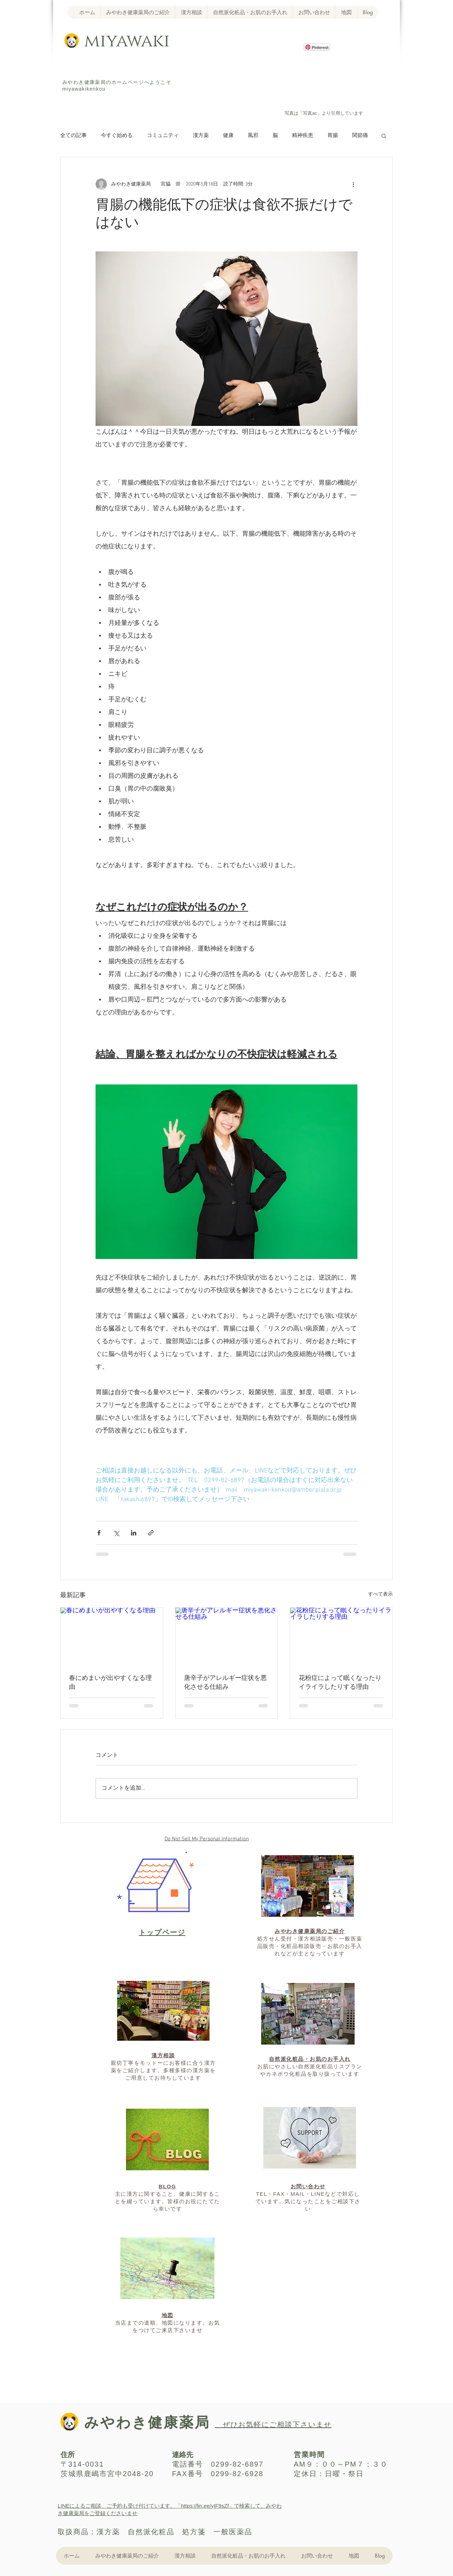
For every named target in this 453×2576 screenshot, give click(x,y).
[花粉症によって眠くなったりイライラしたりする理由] (341, 1636)
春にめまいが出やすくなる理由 (110, 1682)
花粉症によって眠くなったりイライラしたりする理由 (340, 1682)
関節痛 (360, 135)
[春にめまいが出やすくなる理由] (112, 1636)
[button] (383, 135)
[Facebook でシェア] (99, 1532)
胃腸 (332, 135)
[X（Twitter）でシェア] (116, 1532)
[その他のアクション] (353, 184)
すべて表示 (380, 1594)
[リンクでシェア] (151, 1532)
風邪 (253, 135)
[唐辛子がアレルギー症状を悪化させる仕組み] (227, 1636)
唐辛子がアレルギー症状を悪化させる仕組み (225, 1682)
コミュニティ (163, 135)
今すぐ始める (117, 135)
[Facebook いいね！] (314, 82)
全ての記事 (73, 135)
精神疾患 (302, 135)
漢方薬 (201, 135)
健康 (228, 135)
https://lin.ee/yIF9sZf (205, 2506)
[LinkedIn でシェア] (133, 1532)
